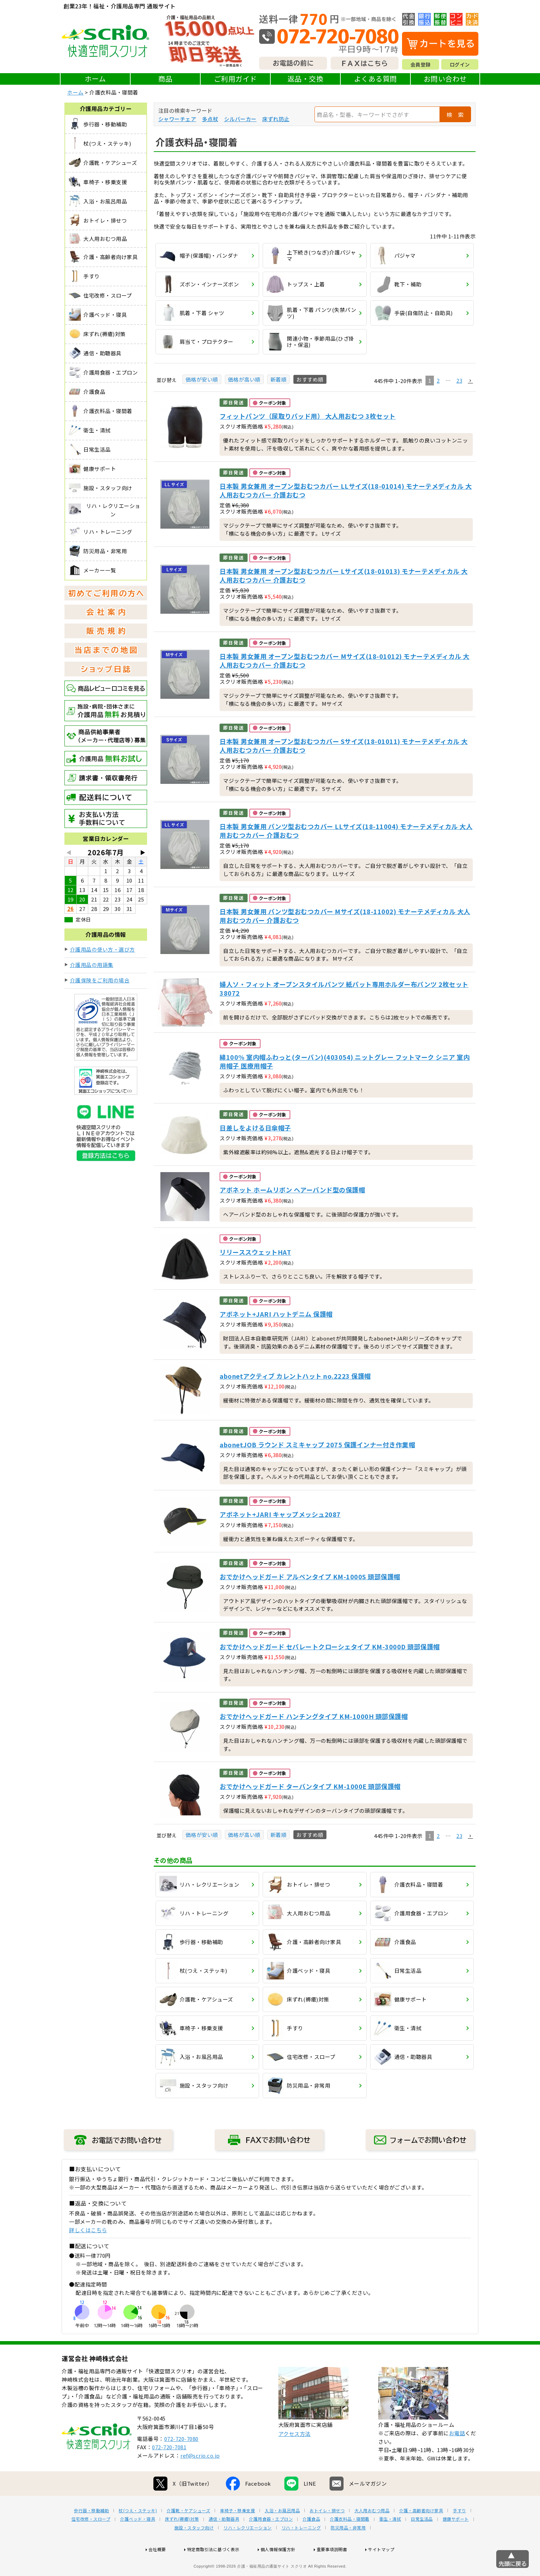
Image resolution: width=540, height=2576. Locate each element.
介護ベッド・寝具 (137, 2541)
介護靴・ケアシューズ (188, 2532)
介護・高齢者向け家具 (421, 2532)
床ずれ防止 (276, 119)
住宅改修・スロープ (91, 2541)
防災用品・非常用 (348, 2550)
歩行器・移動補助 (91, 2532)
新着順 (278, 379)
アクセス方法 (294, 2456)
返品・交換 (306, 79)
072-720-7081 (169, 2469)
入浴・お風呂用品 (282, 2532)
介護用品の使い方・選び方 (102, 949)
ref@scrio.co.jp (200, 2477)
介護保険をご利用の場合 (100, 980)
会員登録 (420, 64)
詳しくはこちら (88, 2230)
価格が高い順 (244, 379)
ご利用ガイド (235, 79)
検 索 (455, 114)
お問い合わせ (445, 79)
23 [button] (459, 380)
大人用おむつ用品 (371, 2532)
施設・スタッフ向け (194, 2550)
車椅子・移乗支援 (237, 2532)
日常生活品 (422, 2541)
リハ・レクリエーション (247, 2550)
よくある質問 (375, 79)
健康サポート (456, 2541)
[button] (470, 381)
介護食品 (311, 2541)
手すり (459, 2532)
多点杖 (210, 119)
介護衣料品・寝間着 (349, 2541)
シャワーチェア (177, 119)
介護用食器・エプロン (271, 2541)
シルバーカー (240, 119)
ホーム (95, 79)
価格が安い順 (202, 379)
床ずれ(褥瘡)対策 (182, 2541)
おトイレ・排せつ (327, 2532)
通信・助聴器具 (224, 2541)
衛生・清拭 (390, 2541)
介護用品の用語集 (91, 965)
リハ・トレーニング (301, 2550)
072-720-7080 (181, 2461)
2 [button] (438, 380)
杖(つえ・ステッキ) (138, 2532)
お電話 (457, 2455)
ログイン (460, 64)
